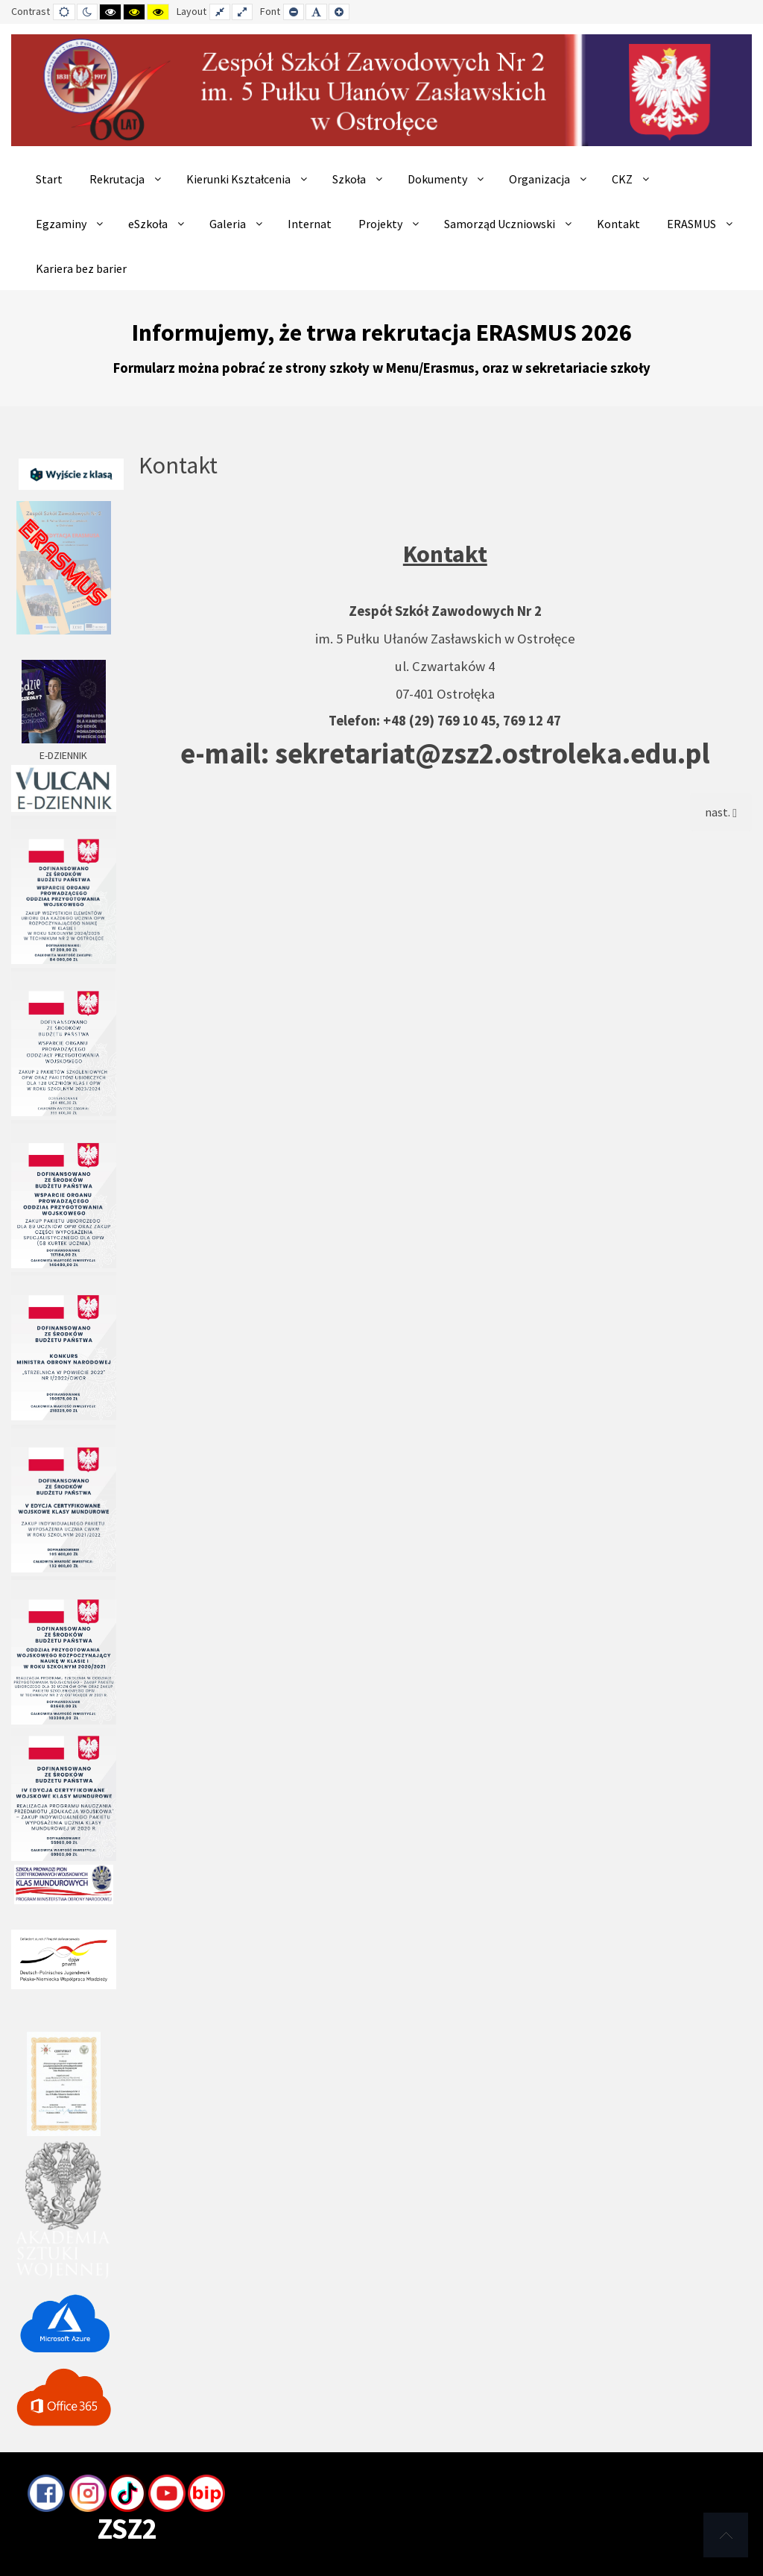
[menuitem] (49, 178)
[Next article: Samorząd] (721, 812)
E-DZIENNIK (63, 780)
